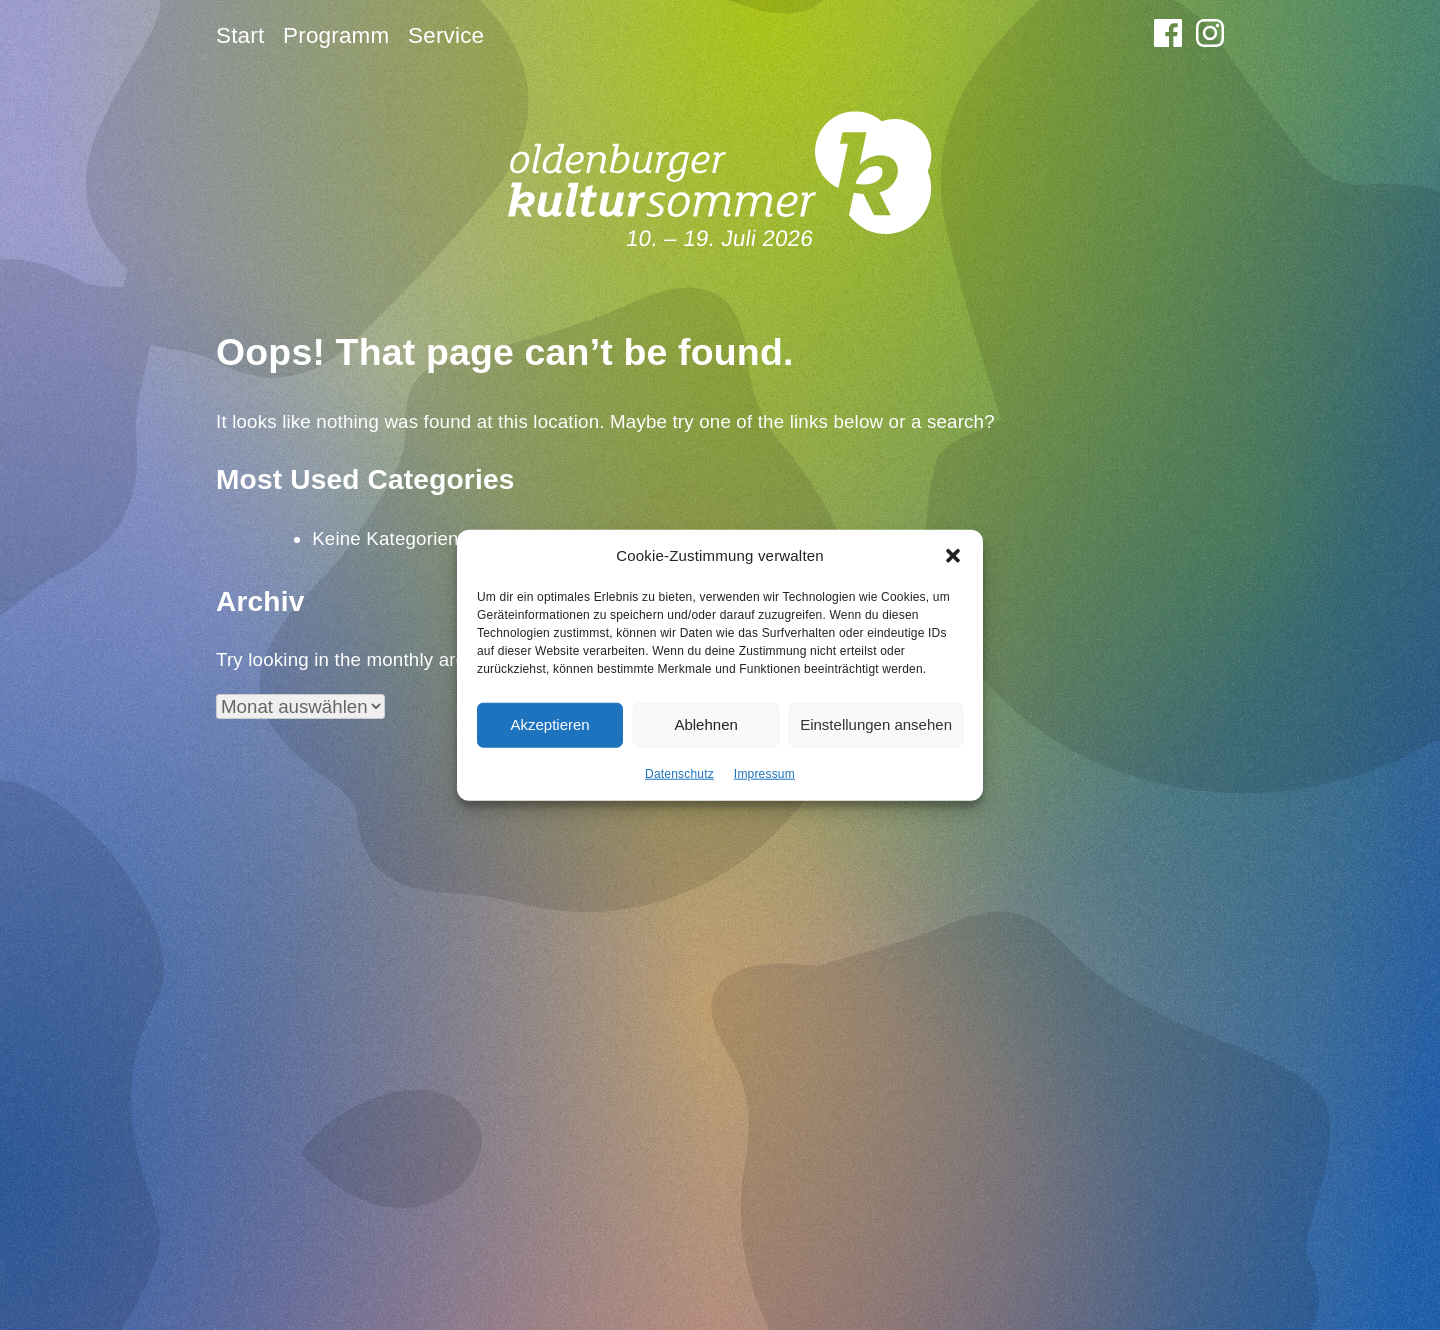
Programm (336, 35)
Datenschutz (679, 773)
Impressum (764, 773)
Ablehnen (705, 724)
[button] (953, 556)
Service (446, 35)
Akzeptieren (549, 724)
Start (240, 35)
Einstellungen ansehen (876, 724)
